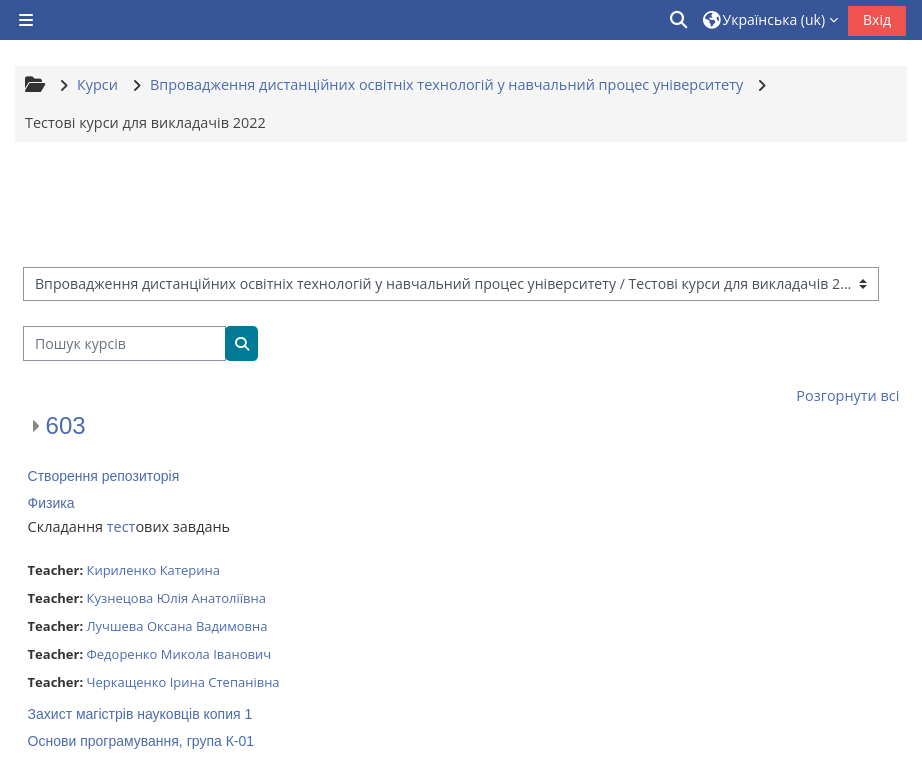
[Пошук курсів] (125, 343)
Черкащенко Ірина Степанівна (182, 682)
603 (66, 425)
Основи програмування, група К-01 (141, 741)
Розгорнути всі (847, 395)
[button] (680, 20)
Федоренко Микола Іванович (178, 654)
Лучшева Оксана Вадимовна (176, 626)
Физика (51, 503)
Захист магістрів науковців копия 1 (140, 714)
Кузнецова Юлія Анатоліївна (176, 598)
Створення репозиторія (104, 476)
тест (121, 526)
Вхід (877, 19)
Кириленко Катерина (152, 570)
